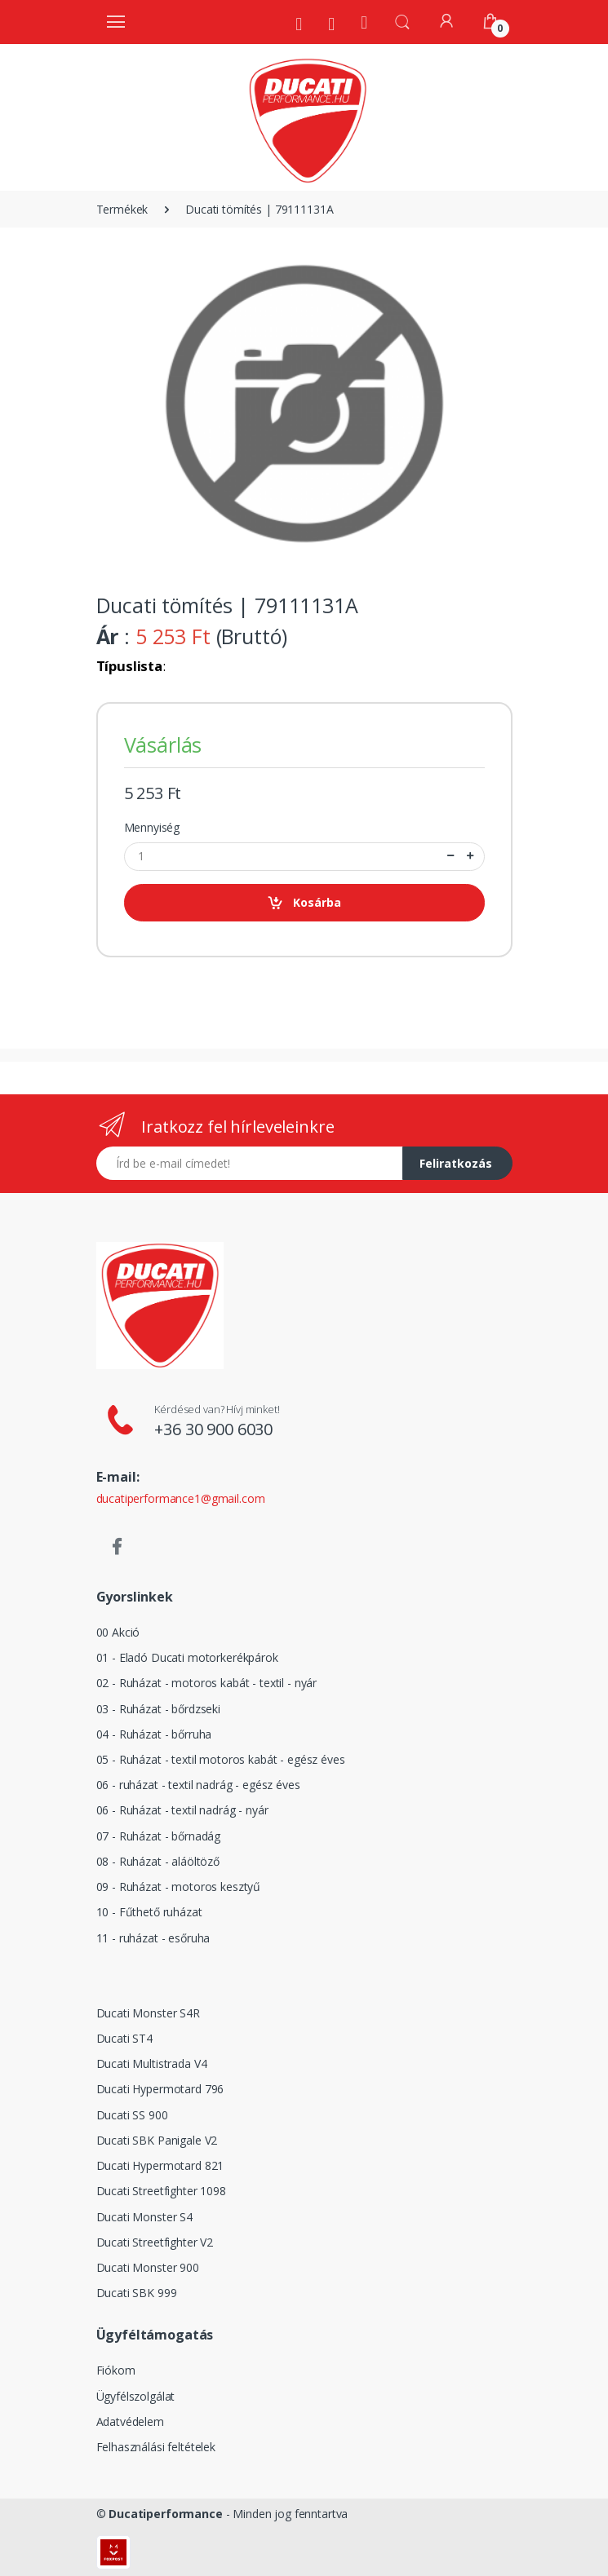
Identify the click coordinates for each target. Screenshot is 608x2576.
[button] (402, 20)
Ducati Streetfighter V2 (155, 2242)
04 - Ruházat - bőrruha (154, 1734)
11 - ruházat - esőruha (153, 1938)
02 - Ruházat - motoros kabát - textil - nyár (206, 1682)
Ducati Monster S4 (144, 2217)
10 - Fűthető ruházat (149, 1912)
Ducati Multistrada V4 (151, 2063)
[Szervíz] (331, 23)
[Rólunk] (298, 23)
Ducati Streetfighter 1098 (161, 2190)
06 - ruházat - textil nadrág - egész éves (198, 1784)
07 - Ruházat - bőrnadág (158, 1836)
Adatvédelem (130, 2421)
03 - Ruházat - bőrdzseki (158, 1709)
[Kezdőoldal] (364, 21)
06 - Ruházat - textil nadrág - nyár (182, 1810)
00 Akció (118, 1632)
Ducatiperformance (166, 2513)
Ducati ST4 (124, 2038)
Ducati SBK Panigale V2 (157, 2140)
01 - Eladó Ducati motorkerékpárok (187, 1657)
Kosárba (304, 903)
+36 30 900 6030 (213, 1429)
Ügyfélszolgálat (135, 2396)
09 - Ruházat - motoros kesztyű (178, 1886)
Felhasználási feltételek (156, 2446)
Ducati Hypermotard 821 (160, 2165)
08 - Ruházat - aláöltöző (158, 1861)
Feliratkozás (455, 1163)
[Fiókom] (446, 21)
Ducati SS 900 (132, 2115)
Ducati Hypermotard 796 (160, 2089)
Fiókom (115, 2370)
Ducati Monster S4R (148, 2013)
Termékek (122, 209)
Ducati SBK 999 (136, 2292)
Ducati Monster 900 (147, 2267)
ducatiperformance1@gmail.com (180, 1498)
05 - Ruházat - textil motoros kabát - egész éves (220, 1759)
